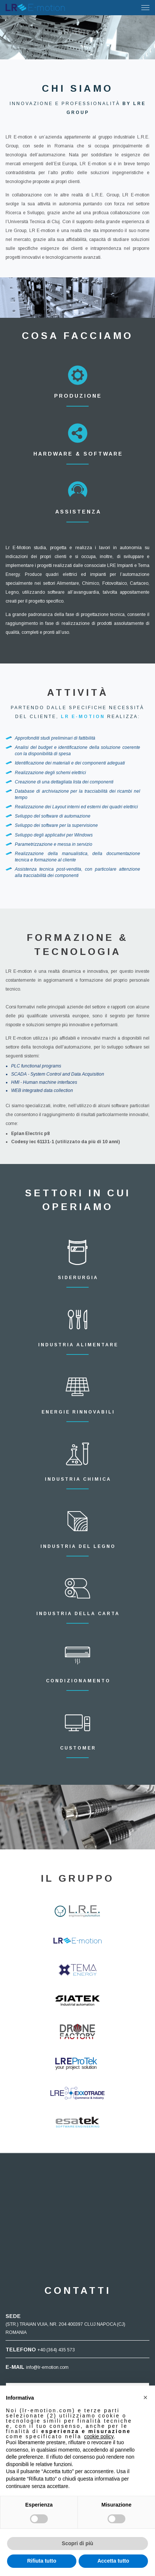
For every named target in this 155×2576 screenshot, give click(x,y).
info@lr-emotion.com (47, 2367)
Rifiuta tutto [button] (41, 2561)
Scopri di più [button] (77, 2543)
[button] (145, 2397)
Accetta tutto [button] (113, 2561)
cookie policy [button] (99, 2436)
